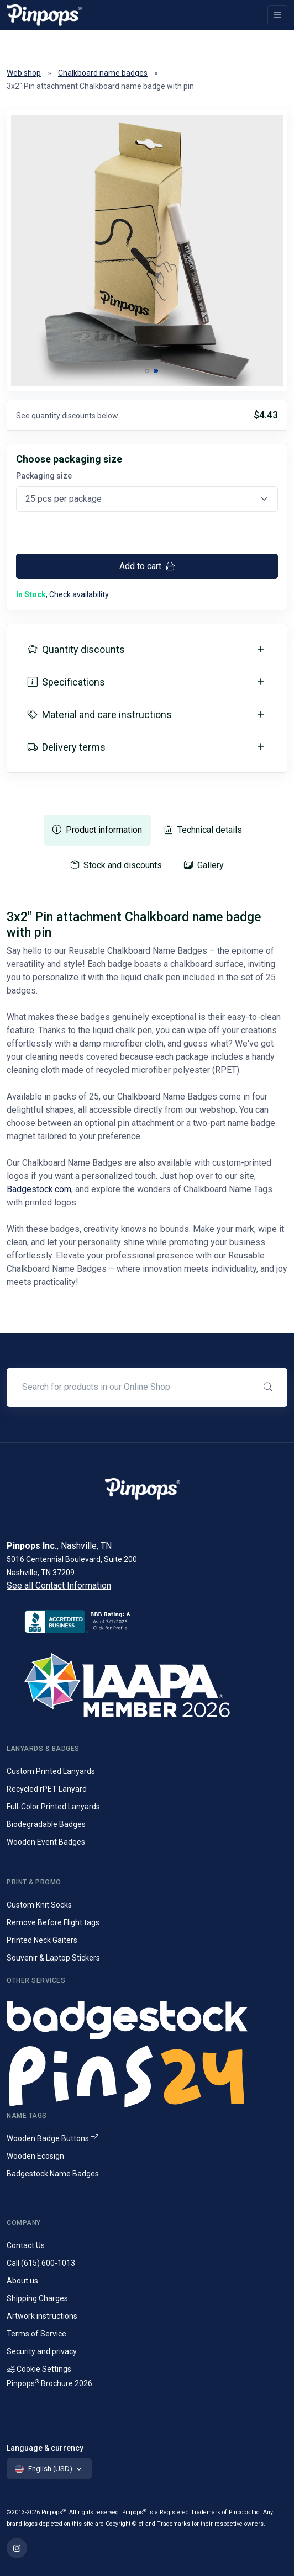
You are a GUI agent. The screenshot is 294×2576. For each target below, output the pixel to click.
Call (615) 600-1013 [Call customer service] (41, 2263)
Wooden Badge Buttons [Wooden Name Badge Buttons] (52, 2138)
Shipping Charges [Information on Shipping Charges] (37, 2298)
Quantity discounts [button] (76, 649)
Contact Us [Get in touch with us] (26, 2245)
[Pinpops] (44, 15)
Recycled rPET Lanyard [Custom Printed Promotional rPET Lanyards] (47, 1788)
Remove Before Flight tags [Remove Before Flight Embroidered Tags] (53, 1922)
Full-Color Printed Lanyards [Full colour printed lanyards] (53, 1806)
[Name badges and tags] (147, 2017)
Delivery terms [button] (67, 747)
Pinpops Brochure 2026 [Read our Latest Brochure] (49, 2383)
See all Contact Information (59, 1585)
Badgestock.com (39, 1189)
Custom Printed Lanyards (51, 1771)
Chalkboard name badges (103, 72)
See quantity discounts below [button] (67, 415)
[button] (147, 371)
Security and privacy (42, 2351)
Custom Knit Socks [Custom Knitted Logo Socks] (39, 1904)
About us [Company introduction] (22, 2280)
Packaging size (44, 475)
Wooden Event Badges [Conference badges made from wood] (46, 1841)
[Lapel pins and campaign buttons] (147, 2075)
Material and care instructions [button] (100, 714)
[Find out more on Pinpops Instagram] (17, 2548)
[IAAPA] (147, 1683)
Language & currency (45, 2448)
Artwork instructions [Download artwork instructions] (42, 2316)
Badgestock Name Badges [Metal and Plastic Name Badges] (53, 2173)
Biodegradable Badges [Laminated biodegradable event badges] (46, 1824)
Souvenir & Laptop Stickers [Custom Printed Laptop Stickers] (53, 1957)
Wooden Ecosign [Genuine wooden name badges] (35, 2156)
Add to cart (147, 566)
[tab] (97, 830)
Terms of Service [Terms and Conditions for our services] (36, 2333)
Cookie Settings (39, 2369)
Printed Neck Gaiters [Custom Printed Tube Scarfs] (42, 1940)
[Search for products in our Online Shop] (129, 1387)
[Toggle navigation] (277, 15)
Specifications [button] (66, 681)
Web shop (24, 72)
